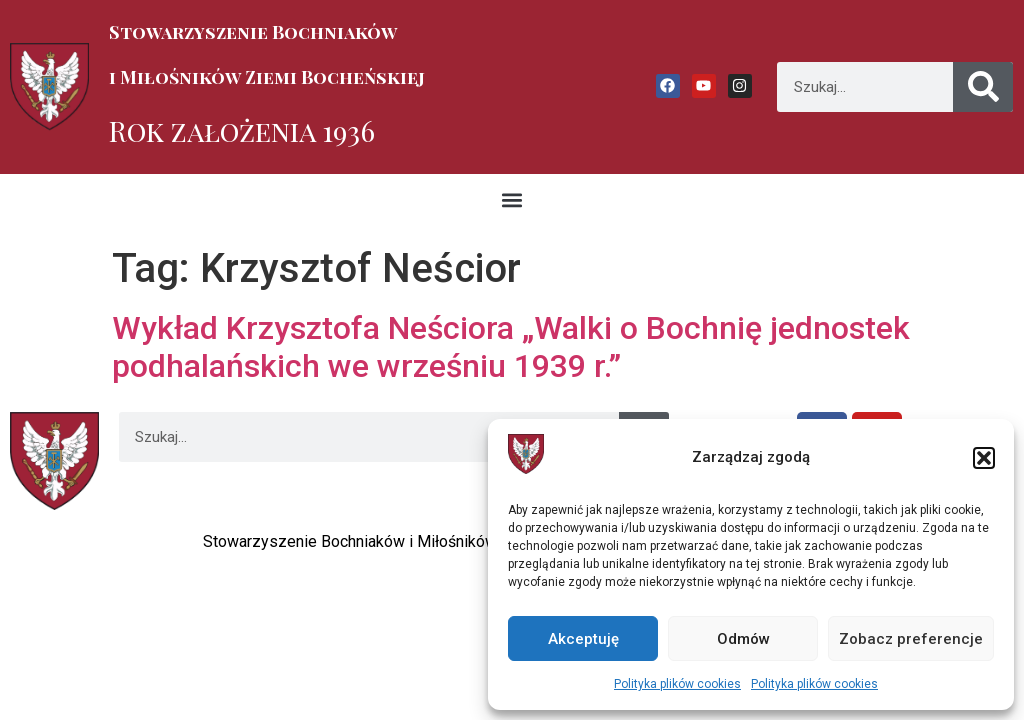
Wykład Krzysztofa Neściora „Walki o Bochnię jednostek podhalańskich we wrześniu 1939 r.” (511, 347)
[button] (984, 458)
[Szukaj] (983, 87)
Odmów (743, 639)
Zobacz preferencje (911, 639)
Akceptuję (583, 639)
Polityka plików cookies (677, 684)
